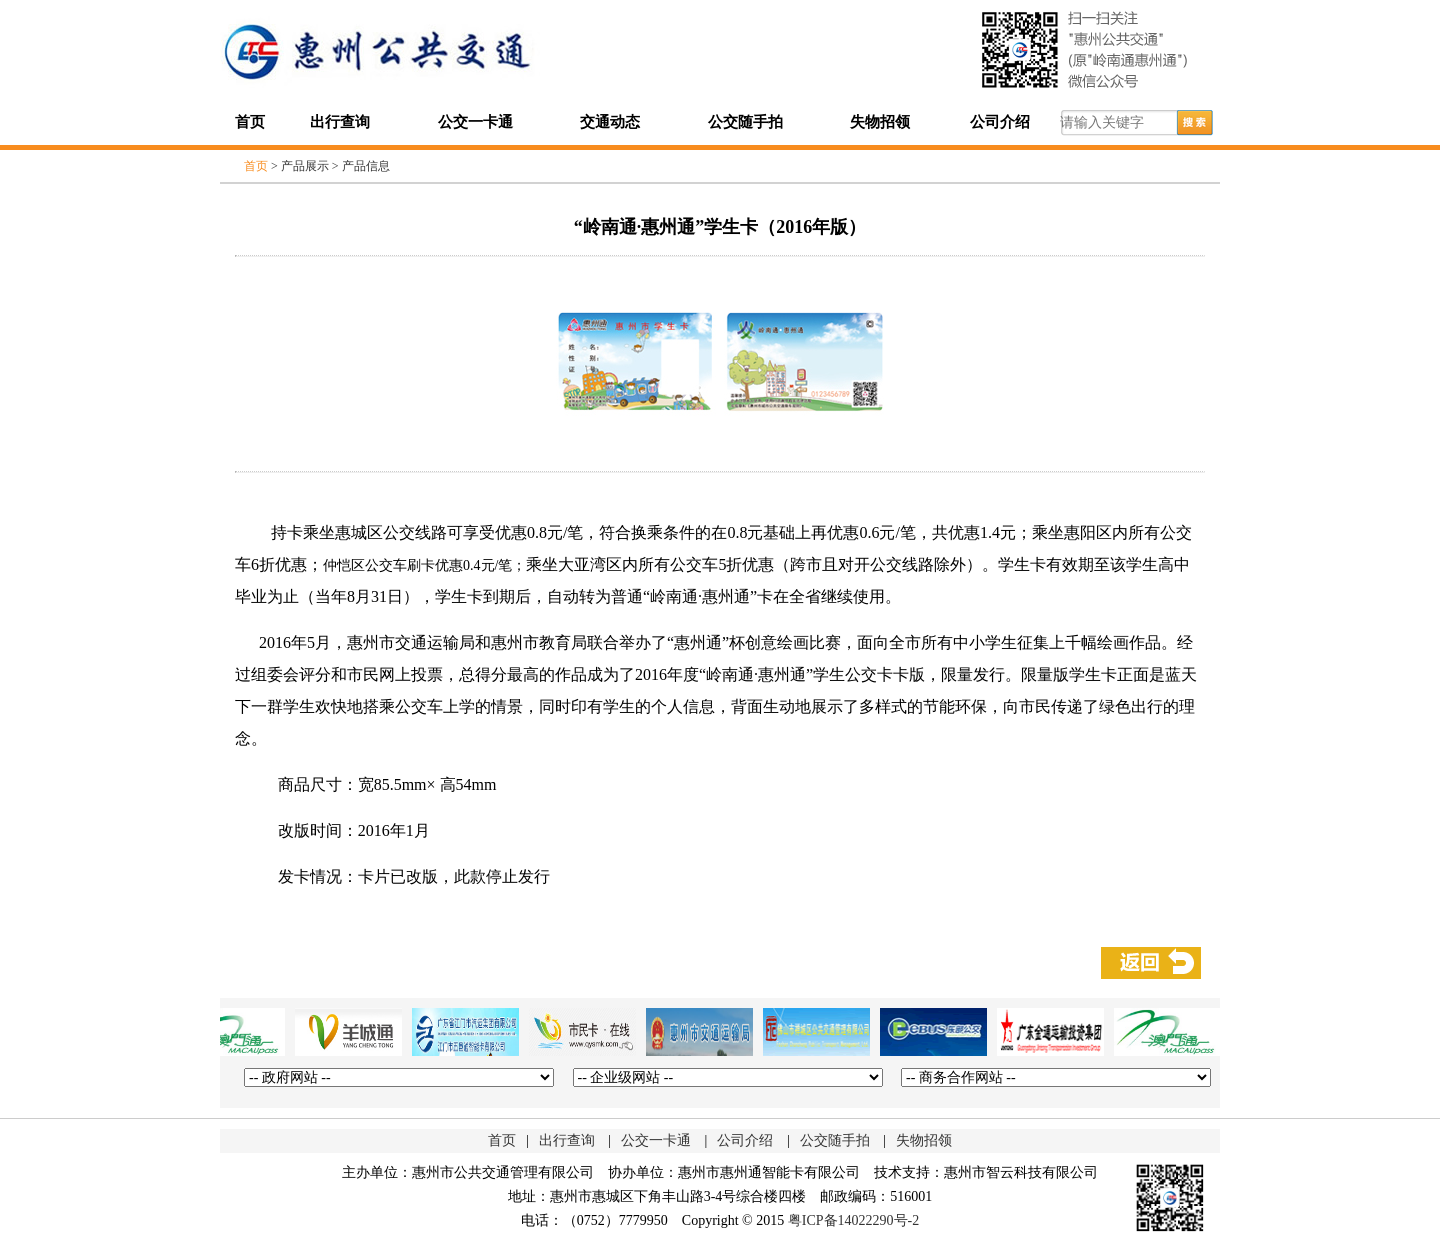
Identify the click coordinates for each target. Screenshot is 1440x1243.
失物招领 (880, 122)
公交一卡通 (475, 122)
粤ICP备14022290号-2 (853, 1220)
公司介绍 (1000, 122)
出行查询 (340, 122)
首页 (250, 122)
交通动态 (610, 122)
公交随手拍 (745, 122)
